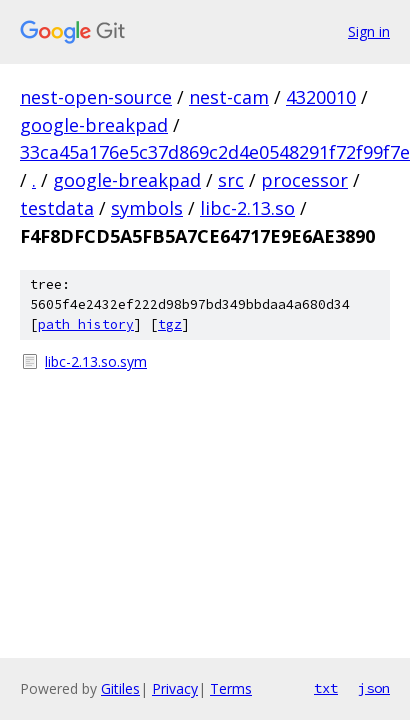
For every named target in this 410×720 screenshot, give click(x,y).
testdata (57, 208)
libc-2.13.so (247, 208)
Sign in (369, 31)
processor (304, 180)
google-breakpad (94, 125)
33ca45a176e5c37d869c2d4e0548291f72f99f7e (215, 152)
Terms (231, 688)
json (374, 688)
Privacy (175, 688)
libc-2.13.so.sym (96, 361)
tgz (170, 324)
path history (86, 324)
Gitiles (120, 688)
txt (326, 688)
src (231, 180)
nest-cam (229, 97)
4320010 (321, 97)
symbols (147, 208)
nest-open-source (96, 97)
